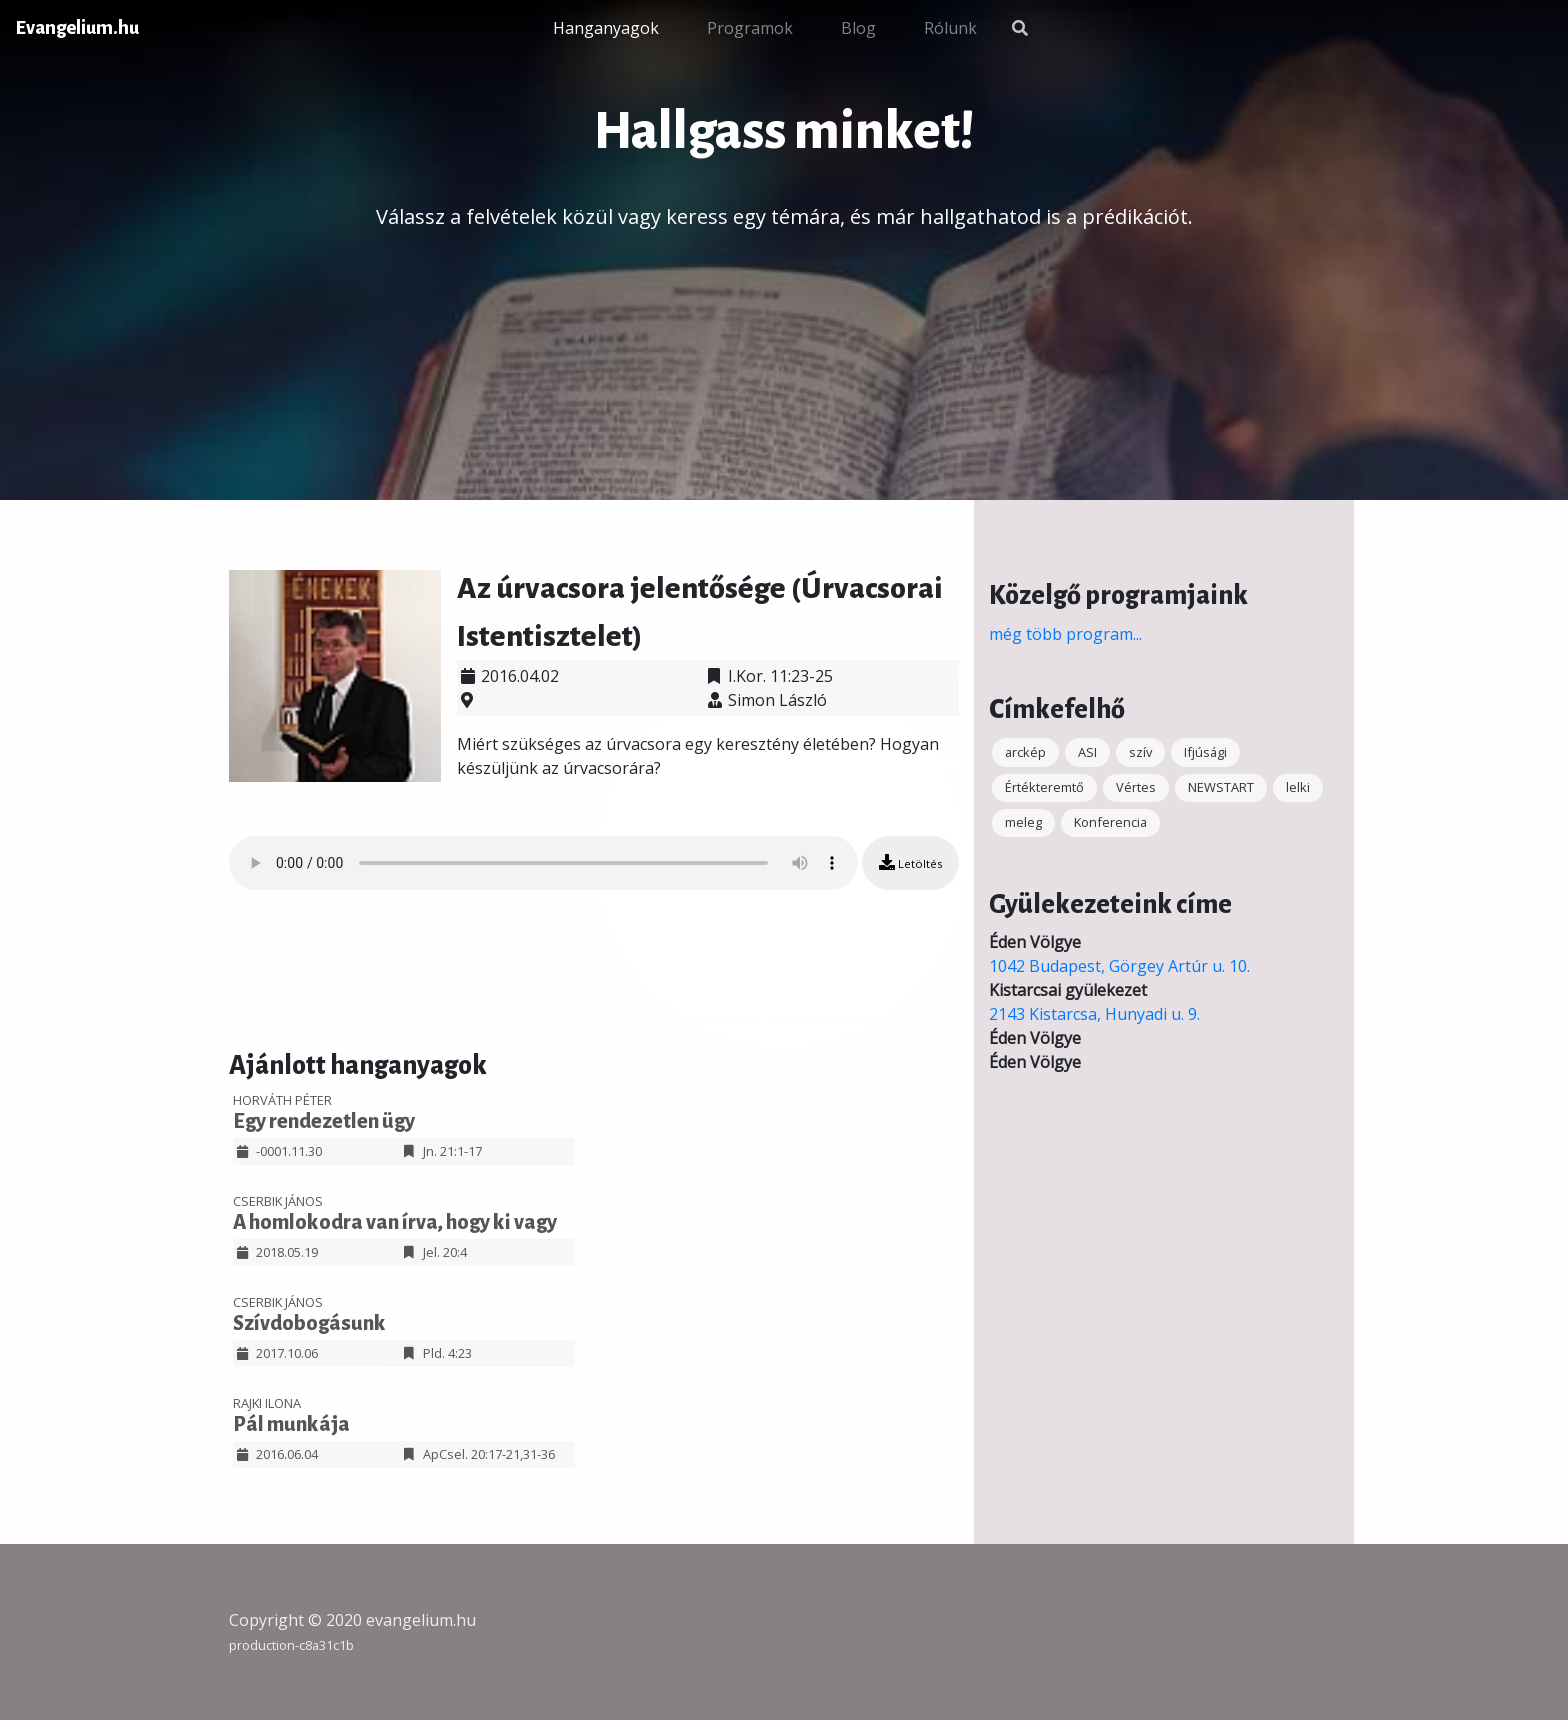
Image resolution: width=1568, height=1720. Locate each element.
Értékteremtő (1044, 787)
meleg (1023, 822)
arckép (1025, 752)
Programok (750, 28)
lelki (1298, 787)
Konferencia (1110, 822)
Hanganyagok (606, 28)
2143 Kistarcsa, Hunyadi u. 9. (1094, 1014)
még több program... (1065, 634)
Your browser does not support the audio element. (543, 863)
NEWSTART (1221, 787)
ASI (1087, 752)
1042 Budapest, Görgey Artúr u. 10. (1119, 966)
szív (1140, 752)
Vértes (1136, 787)
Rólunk (950, 28)
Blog (858, 28)
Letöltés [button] (910, 862)
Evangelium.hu (77, 28)
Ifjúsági (1205, 752)
